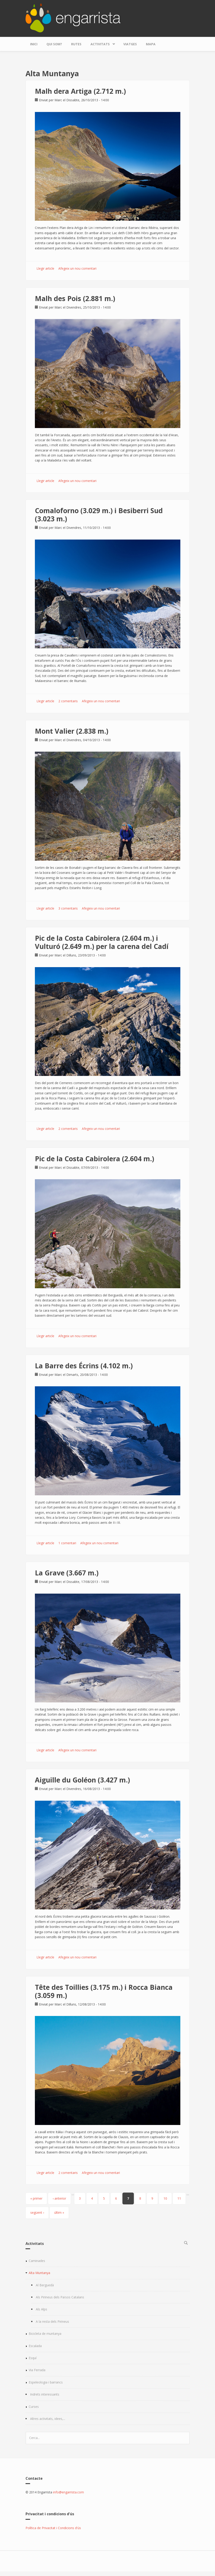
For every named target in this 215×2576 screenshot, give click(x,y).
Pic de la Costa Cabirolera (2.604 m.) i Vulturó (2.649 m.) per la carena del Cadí (101, 942)
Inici (33, 44)
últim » (59, 2212)
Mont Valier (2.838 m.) (71, 731)
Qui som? (54, 44)
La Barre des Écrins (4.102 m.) (84, 1365)
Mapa (150, 44)
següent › (37, 2212)
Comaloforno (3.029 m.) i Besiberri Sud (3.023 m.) (99, 514)
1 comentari (67, 1543)
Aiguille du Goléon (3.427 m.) (82, 1780)
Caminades (37, 2261)
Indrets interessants (44, 2394)
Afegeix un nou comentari (77, 268)
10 (165, 2198)
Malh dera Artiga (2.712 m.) (80, 91)
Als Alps (41, 2309)
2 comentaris (68, 701)
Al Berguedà (45, 2285)
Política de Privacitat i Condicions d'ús (53, 2528)
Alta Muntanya (39, 2273)
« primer (36, 2198)
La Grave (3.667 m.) (66, 1572)
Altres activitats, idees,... (47, 2418)
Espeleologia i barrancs (46, 2382)
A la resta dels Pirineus (52, 2321)
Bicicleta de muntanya (45, 2333)
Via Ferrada (37, 2370)
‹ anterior (59, 2198)
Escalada (35, 2346)
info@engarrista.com (68, 2492)
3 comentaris (68, 908)
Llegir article (45, 268)
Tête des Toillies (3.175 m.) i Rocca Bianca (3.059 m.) (104, 1991)
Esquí (32, 2358)
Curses (34, 2406)
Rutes (76, 44)
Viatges (130, 44)
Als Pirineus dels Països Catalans (60, 2297)
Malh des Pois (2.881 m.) (75, 298)
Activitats (101, 43)
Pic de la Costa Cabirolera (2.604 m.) (94, 1158)
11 (179, 2198)
